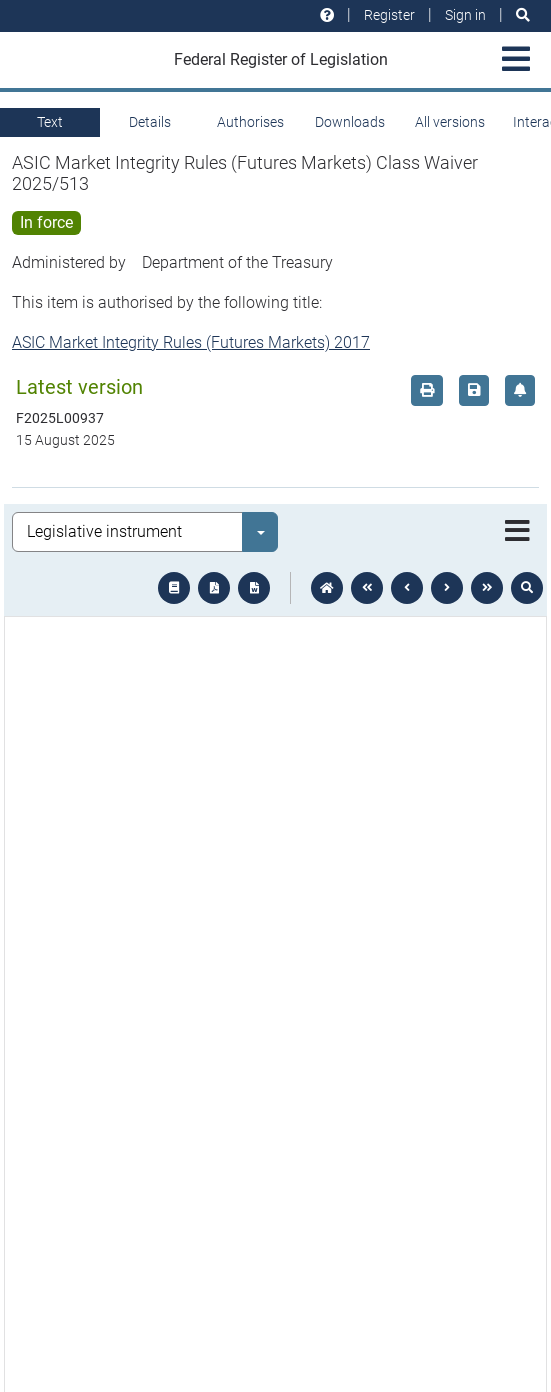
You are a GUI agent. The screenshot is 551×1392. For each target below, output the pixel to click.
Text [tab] (50, 122)
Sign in (465, 15)
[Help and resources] (327, 15)
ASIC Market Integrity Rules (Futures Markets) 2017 (191, 342)
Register (389, 15)
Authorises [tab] (250, 122)
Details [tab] (150, 122)
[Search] (523, 15)
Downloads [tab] (350, 122)
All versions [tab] (450, 122)
